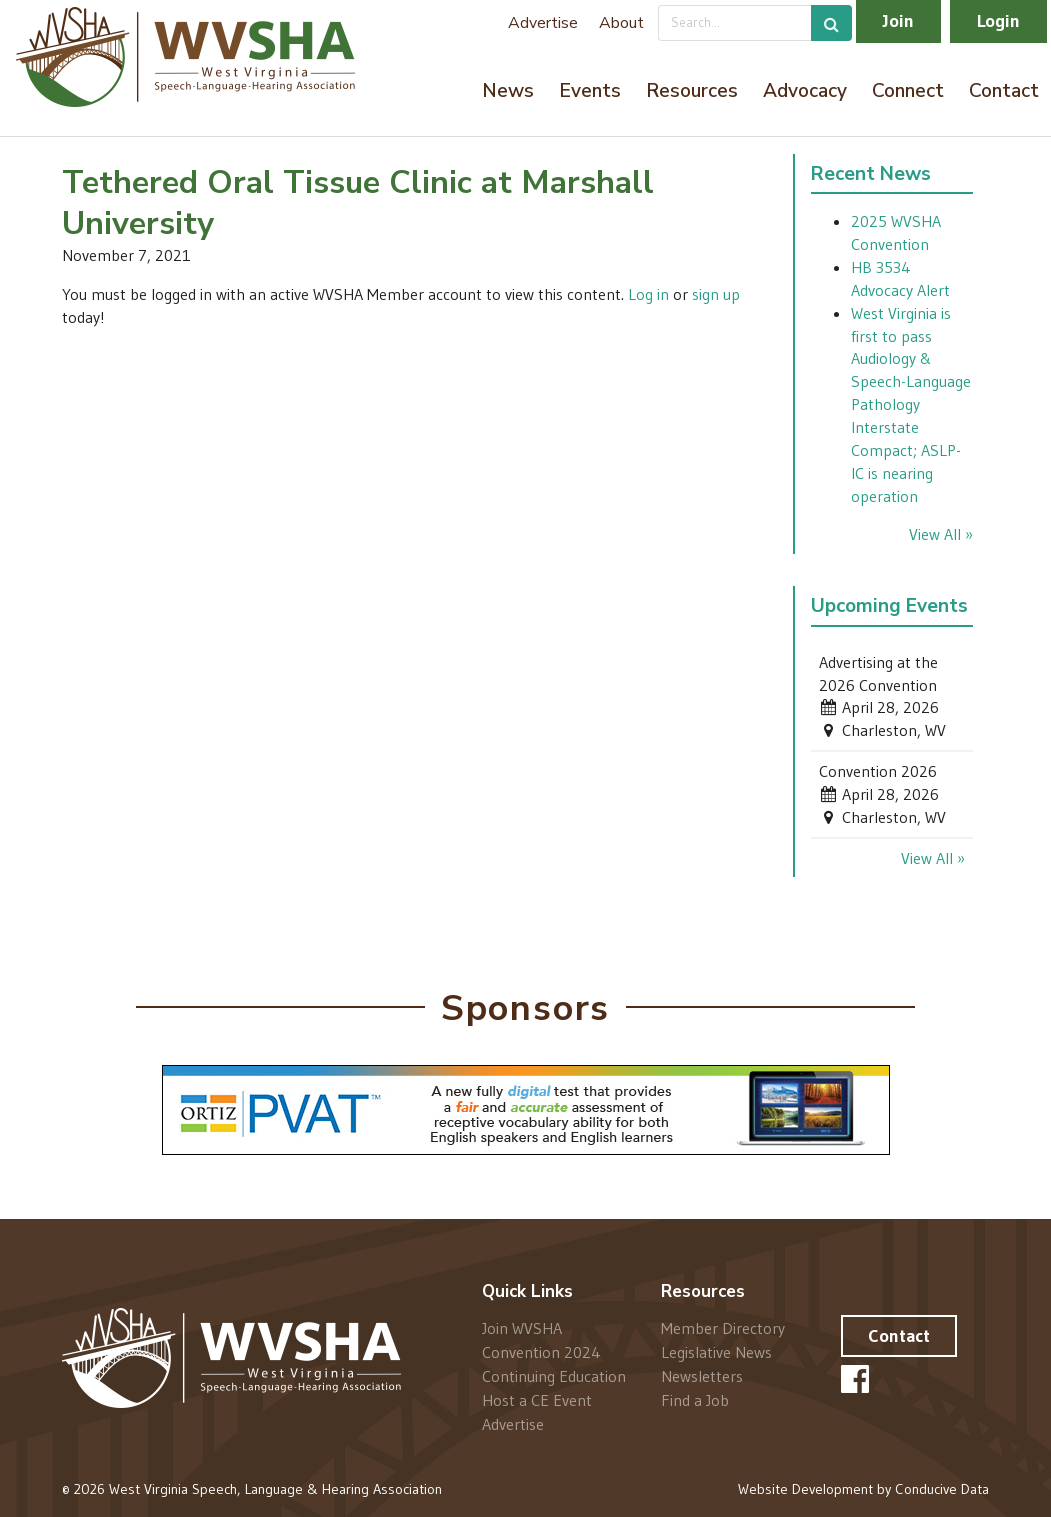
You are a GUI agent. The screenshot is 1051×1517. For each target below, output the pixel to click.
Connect (908, 91)
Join (898, 21)
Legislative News (716, 1352)
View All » (941, 534)
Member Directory (723, 1328)
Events (590, 91)
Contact (1004, 91)
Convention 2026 (878, 771)
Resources (692, 91)
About (621, 23)
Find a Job (695, 1399)
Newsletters (702, 1376)
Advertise (543, 23)
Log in (648, 294)
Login (998, 21)
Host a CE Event (537, 1400)
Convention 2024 (541, 1352)
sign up (716, 294)
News (508, 91)
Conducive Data (942, 1489)
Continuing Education (554, 1376)
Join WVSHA (522, 1328)
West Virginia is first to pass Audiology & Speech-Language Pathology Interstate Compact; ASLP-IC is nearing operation (911, 404)
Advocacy (805, 91)
